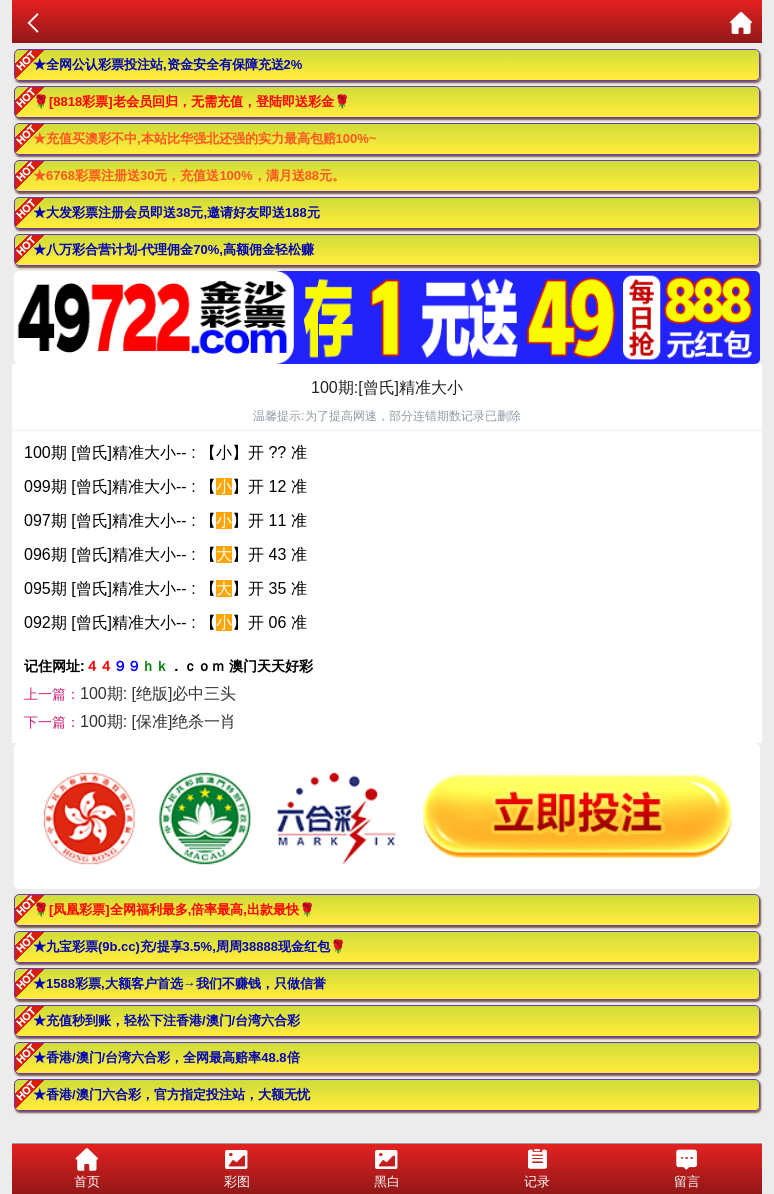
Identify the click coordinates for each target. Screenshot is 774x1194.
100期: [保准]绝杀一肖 (158, 721)
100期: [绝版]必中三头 (158, 693)
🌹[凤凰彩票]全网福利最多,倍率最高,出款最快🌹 (174, 909)
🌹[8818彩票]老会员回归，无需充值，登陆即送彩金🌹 (191, 101)
